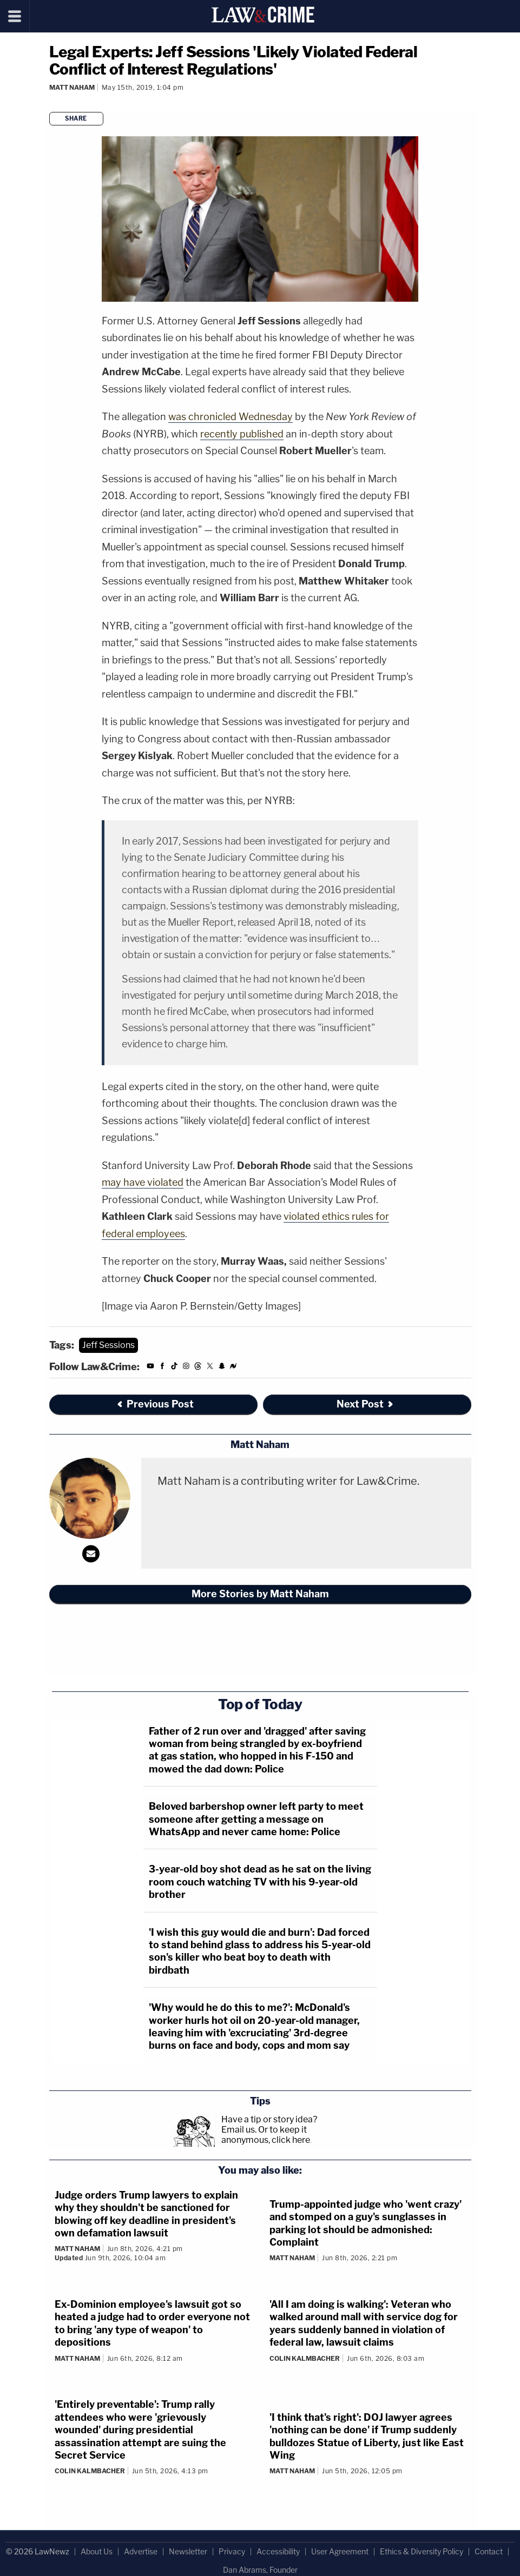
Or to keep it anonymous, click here (265, 2134)
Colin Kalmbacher (304, 2358)
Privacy (232, 2551)
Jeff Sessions (108, 1345)
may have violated (142, 1182)
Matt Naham (72, 87)
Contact (489, 2551)
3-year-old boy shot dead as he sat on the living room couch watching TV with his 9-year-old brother (260, 1881)
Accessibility (278, 2551)
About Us (97, 2551)
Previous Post (155, 1404)
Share (76, 118)
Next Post (365, 1404)
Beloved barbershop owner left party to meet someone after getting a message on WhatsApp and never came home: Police (256, 1819)
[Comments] (50, 102)
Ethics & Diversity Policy (421, 2551)
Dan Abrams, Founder (260, 2569)
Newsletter (188, 2551)
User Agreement (339, 2551)
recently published (242, 434)
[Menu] (15, 16)
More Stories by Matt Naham (260, 1593)
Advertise (140, 2551)
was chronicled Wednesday (230, 416)
